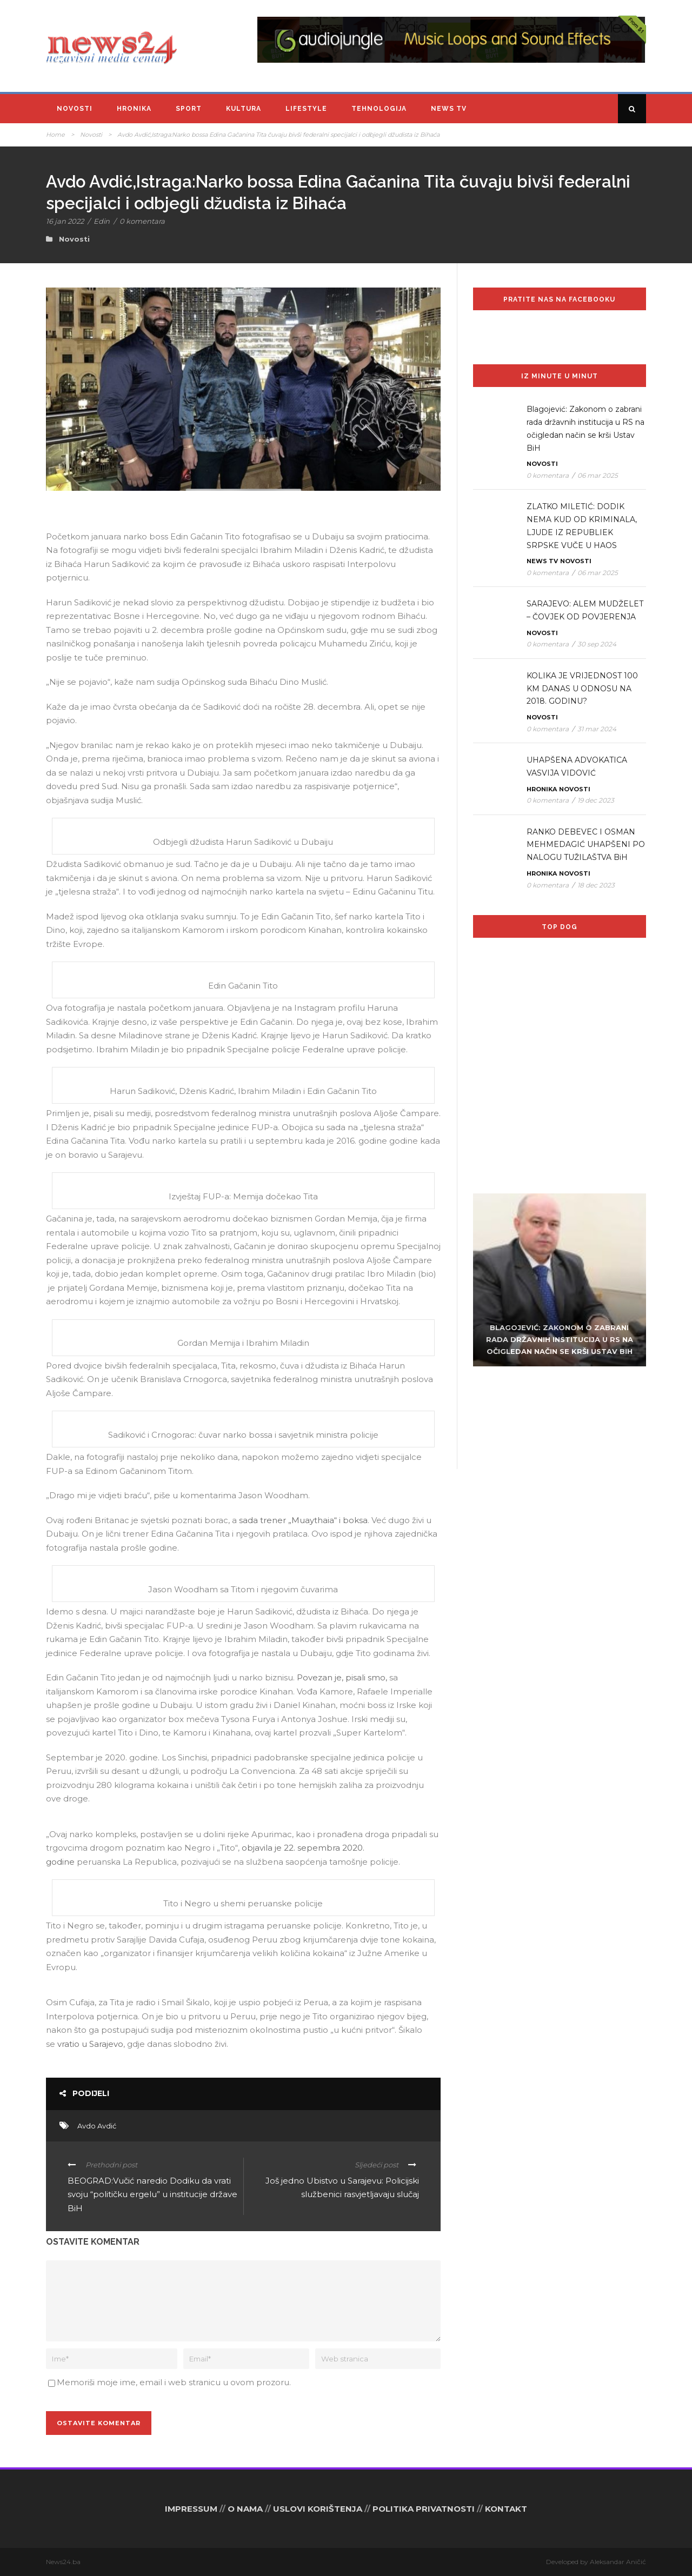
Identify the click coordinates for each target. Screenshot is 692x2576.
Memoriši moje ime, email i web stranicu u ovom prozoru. (174, 2382)
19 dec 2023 (595, 800)
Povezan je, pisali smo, (342, 1677)
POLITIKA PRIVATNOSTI (423, 2509)
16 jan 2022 (65, 221)
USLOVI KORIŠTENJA (317, 2509)
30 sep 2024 (596, 644)
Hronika (134, 108)
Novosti (74, 108)
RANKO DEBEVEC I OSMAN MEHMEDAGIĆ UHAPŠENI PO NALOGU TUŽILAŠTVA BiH (586, 845)
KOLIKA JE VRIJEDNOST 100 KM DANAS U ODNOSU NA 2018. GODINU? (582, 688)
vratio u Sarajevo (90, 2044)
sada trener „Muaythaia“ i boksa (303, 1520)
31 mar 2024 (596, 729)
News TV (449, 108)
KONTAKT (506, 2509)
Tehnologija (379, 108)
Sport (189, 108)
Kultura (243, 108)
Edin (102, 221)
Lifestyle (306, 108)
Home (55, 134)
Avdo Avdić (96, 2125)
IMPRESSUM (191, 2509)
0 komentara (142, 221)
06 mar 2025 (597, 475)
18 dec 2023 (596, 885)
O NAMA (245, 2509)
